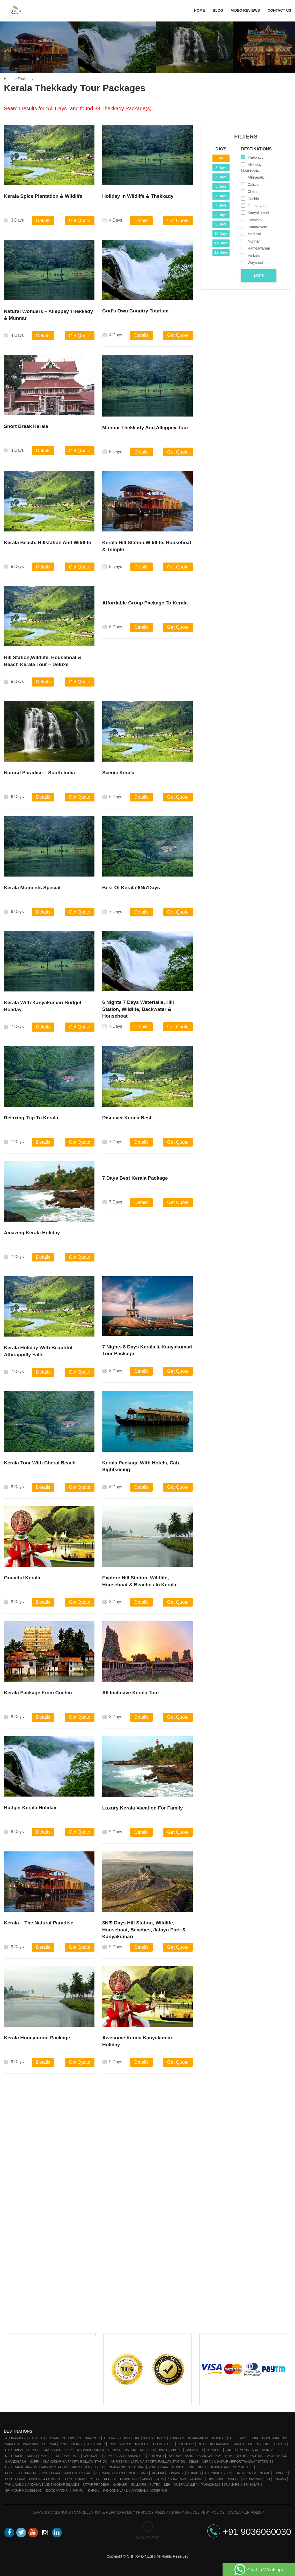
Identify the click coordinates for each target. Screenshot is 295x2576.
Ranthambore (170, 2450)
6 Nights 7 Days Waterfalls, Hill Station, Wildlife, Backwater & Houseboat (138, 1012)
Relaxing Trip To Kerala (31, 1121)
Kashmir (120, 2484)
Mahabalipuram (90, 2450)
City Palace (243, 2467)
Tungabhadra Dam (57, 2450)
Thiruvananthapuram (268, 2438)
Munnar (219, 2438)
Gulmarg (138, 2484)
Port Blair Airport (21, 2473)
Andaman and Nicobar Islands (53, 2484)
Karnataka (177, 2479)
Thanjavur (95, 2444)
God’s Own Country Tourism (135, 314)
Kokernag (158, 2490)
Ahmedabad (114, 2456)
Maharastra (153, 2479)
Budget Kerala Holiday (30, 1811)
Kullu (32, 2456)
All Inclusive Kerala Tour (130, 1696)
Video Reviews (245, 10)
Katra (155, 2484)
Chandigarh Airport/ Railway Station (75, 2461)
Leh (167, 2484)
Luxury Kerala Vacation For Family (142, 1811)
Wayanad (30, 2444)
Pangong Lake (115, 2490)
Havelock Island (78, 2473)
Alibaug (194, 2473)
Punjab (280, 2479)
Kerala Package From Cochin (38, 1696)
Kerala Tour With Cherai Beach (40, 1466)
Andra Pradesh (256, 2479)
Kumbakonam (245, 2473)
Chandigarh (15, 2461)
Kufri (34, 2461)
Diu (191, 2467)
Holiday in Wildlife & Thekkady (137, 196)
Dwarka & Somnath (45, 2479)
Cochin (68, 2438)
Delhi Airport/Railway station (261, 2456)
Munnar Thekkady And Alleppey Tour (145, 431)
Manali (46, 2456)
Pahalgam (209, 2484)
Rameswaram (119, 2444)
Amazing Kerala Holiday (32, 1236)
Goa (228, 2456)
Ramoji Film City (84, 2467)
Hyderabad (15, 2450)
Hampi (33, 2450)
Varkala (12, 2444)
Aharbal (138, 2490)
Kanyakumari (154, 2438)
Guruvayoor (89, 2438)
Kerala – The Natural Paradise (38, 1926)
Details (43, 220)
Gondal (178, 2467)
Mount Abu (249, 2450)
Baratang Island (110, 2473)
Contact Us (279, 10)
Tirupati (114, 2450)
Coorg (280, 2444)
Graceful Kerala (22, 1581)
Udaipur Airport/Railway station (242, 2461)
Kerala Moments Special (32, 891)
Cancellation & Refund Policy (104, 2512)
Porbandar (158, 2467)
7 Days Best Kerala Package (135, 1181)
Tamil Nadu (14, 2484)
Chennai (49, 2444)
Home (199, 10)
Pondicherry (71, 2444)
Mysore (263, 2444)
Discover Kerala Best (126, 1121)
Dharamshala (67, 2456)
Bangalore (243, 2444)
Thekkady (238, 2438)
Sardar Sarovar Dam (203, 2456)
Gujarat (197, 2479)
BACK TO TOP (147, 2530)
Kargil (93, 2490)
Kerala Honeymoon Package (37, 2041)
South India (15, 2479)
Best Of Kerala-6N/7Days (131, 891)
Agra (206, 2461)
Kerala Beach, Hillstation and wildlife (47, 546)
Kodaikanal (220, 2444)
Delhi (193, 2461)
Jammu (78, 2490)
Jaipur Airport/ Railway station (158, 2461)
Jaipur (130, 2450)
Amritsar (119, 2461)
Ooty (202, 2444)
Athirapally (15, 2438)
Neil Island (138, 2473)
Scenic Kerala (118, 776)
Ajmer (230, 2450)
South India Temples (82, 2479)
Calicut (35, 2438)
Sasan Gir (136, 2456)
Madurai (142, 2444)
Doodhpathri (57, 2490)
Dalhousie (14, 2456)
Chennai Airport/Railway (123, 2467)
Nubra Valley (185, 2484)
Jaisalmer (194, 2450)
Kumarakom (198, 2438)
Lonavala (176, 2473)
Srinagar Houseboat (23, 2490)
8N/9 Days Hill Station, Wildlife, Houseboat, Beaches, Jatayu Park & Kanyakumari (144, 1933)
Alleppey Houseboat (121, 2438)
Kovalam (176, 2438)
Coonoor (186, 2444)
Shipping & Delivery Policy (198, 2512)
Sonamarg (231, 2484)
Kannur (280, 2473)
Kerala (110, 2479)
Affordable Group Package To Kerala (145, 606)
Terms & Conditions (51, 2512)
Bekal (265, 2473)
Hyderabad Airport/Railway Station (36, 2467)
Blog (218, 10)
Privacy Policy (153, 2512)
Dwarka (174, 2456)
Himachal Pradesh (224, 2479)
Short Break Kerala (26, 430)
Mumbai (157, 2473)
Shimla (268, 2450)
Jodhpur (214, 2450)
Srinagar (252, 2484)
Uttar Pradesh (96, 2484)
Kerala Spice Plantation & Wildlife (43, 196)
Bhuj (202, 2467)
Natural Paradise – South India (39, 776)
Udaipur (147, 2450)
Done (259, 275)
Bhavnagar (219, 2467)
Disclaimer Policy (245, 2512)
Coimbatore (163, 2444)
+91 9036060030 (249, 2532)
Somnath (156, 2456)
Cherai (52, 2438)
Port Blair (51, 2473)
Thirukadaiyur (217, 2473)
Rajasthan (129, 2479)
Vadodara (91, 2456)
